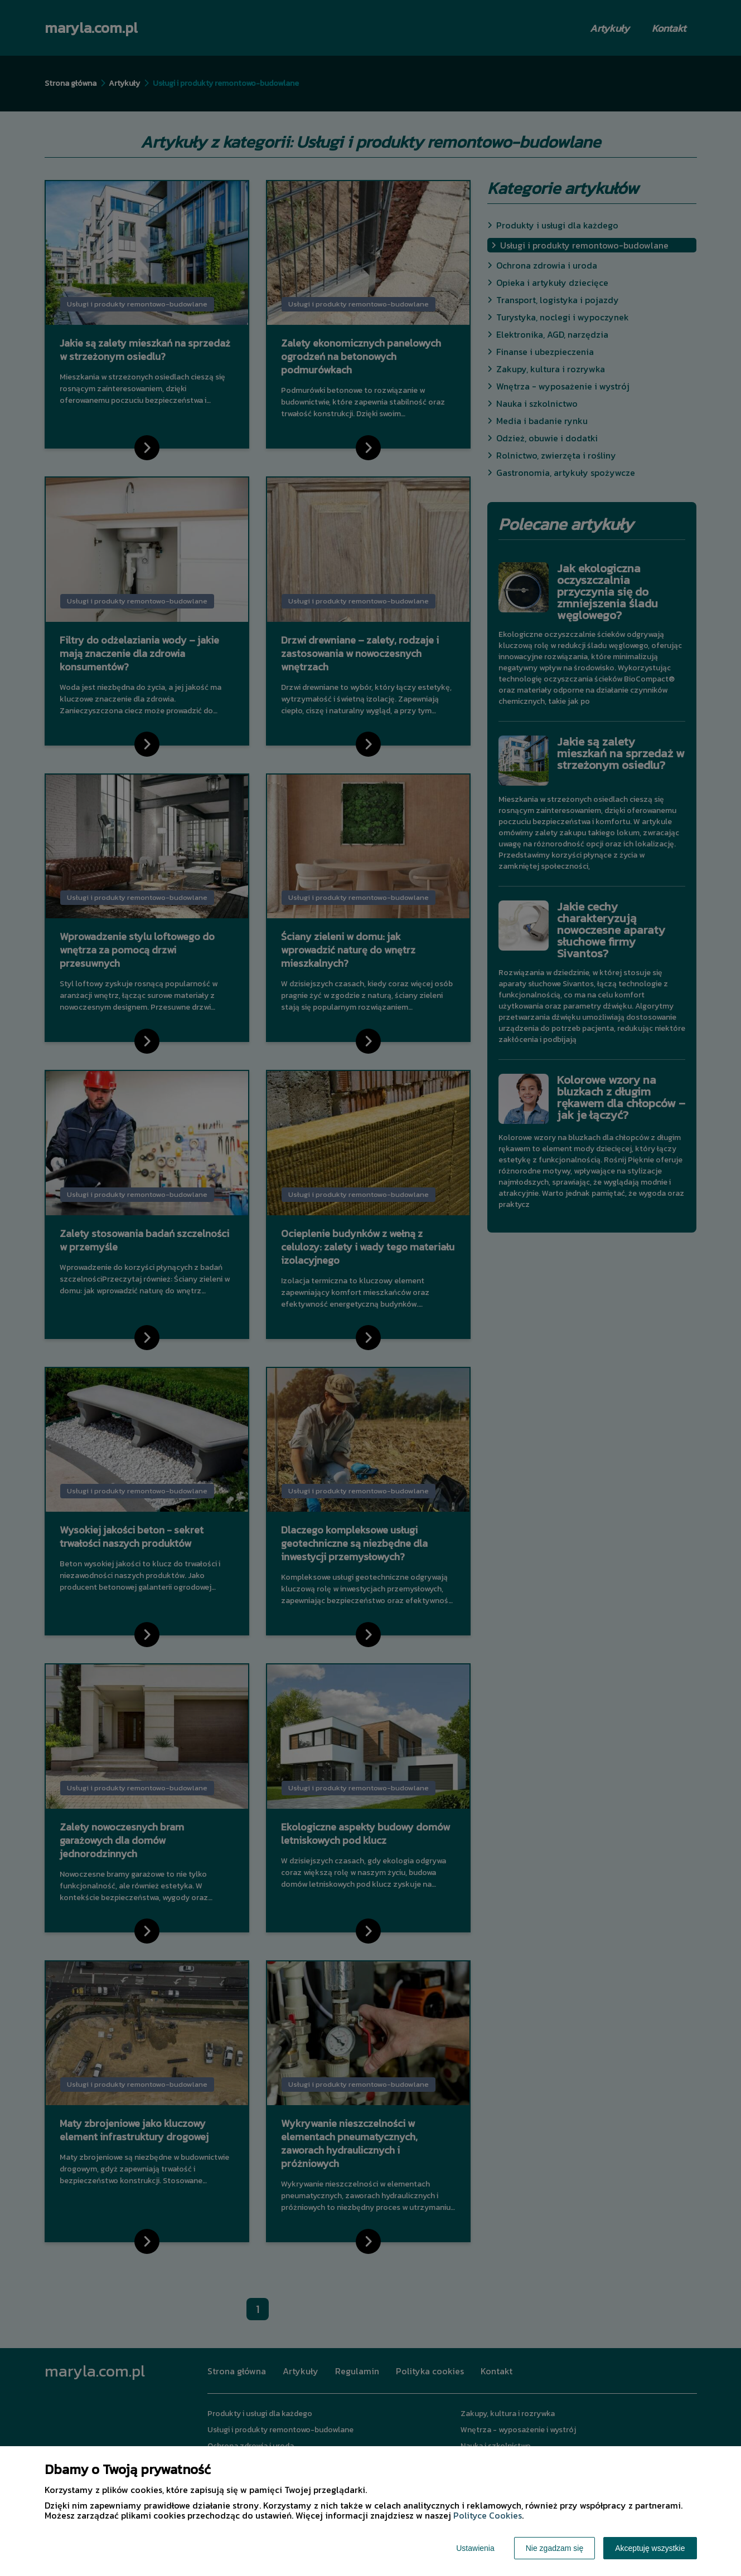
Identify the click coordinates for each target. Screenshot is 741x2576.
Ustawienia (475, 2548)
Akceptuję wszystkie (650, 2548)
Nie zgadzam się (555, 2548)
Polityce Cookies (487, 2515)
